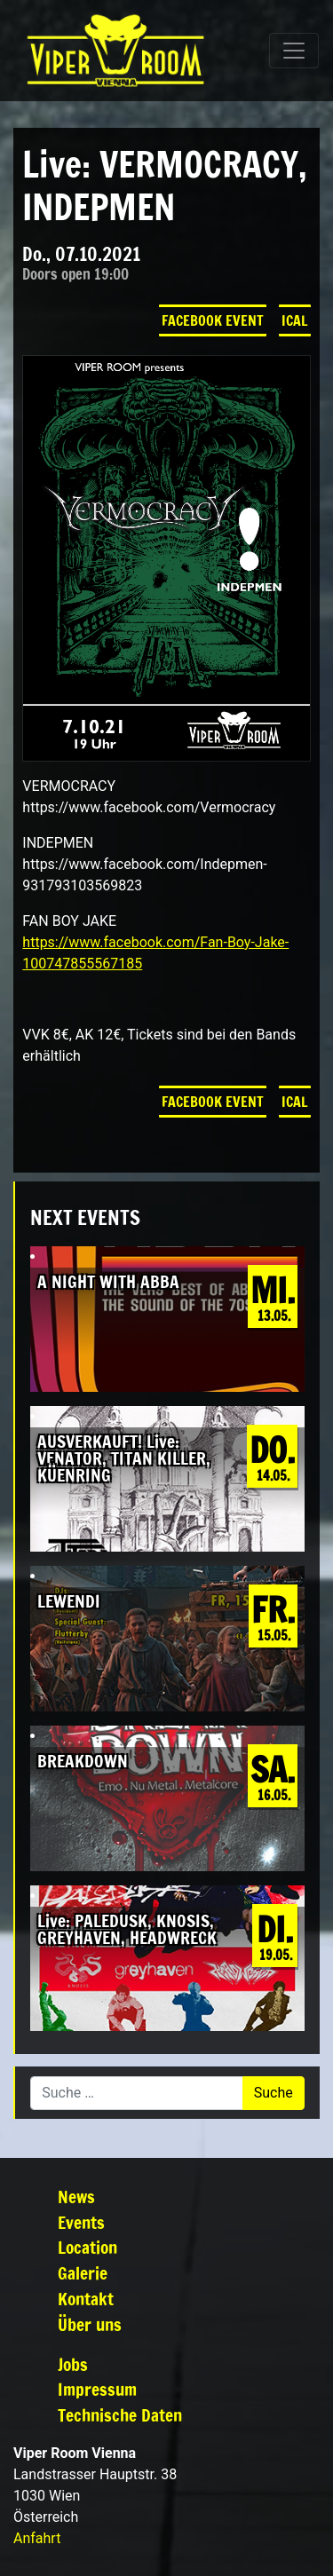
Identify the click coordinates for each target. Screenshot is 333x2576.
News (76, 2197)
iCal (294, 320)
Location (87, 2247)
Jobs (73, 2364)
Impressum (97, 2389)
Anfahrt (36, 2538)
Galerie (82, 2273)
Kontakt (86, 2299)
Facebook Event (213, 320)
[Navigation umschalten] (294, 50)
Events (81, 2222)
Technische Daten (120, 2415)
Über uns (90, 2324)
